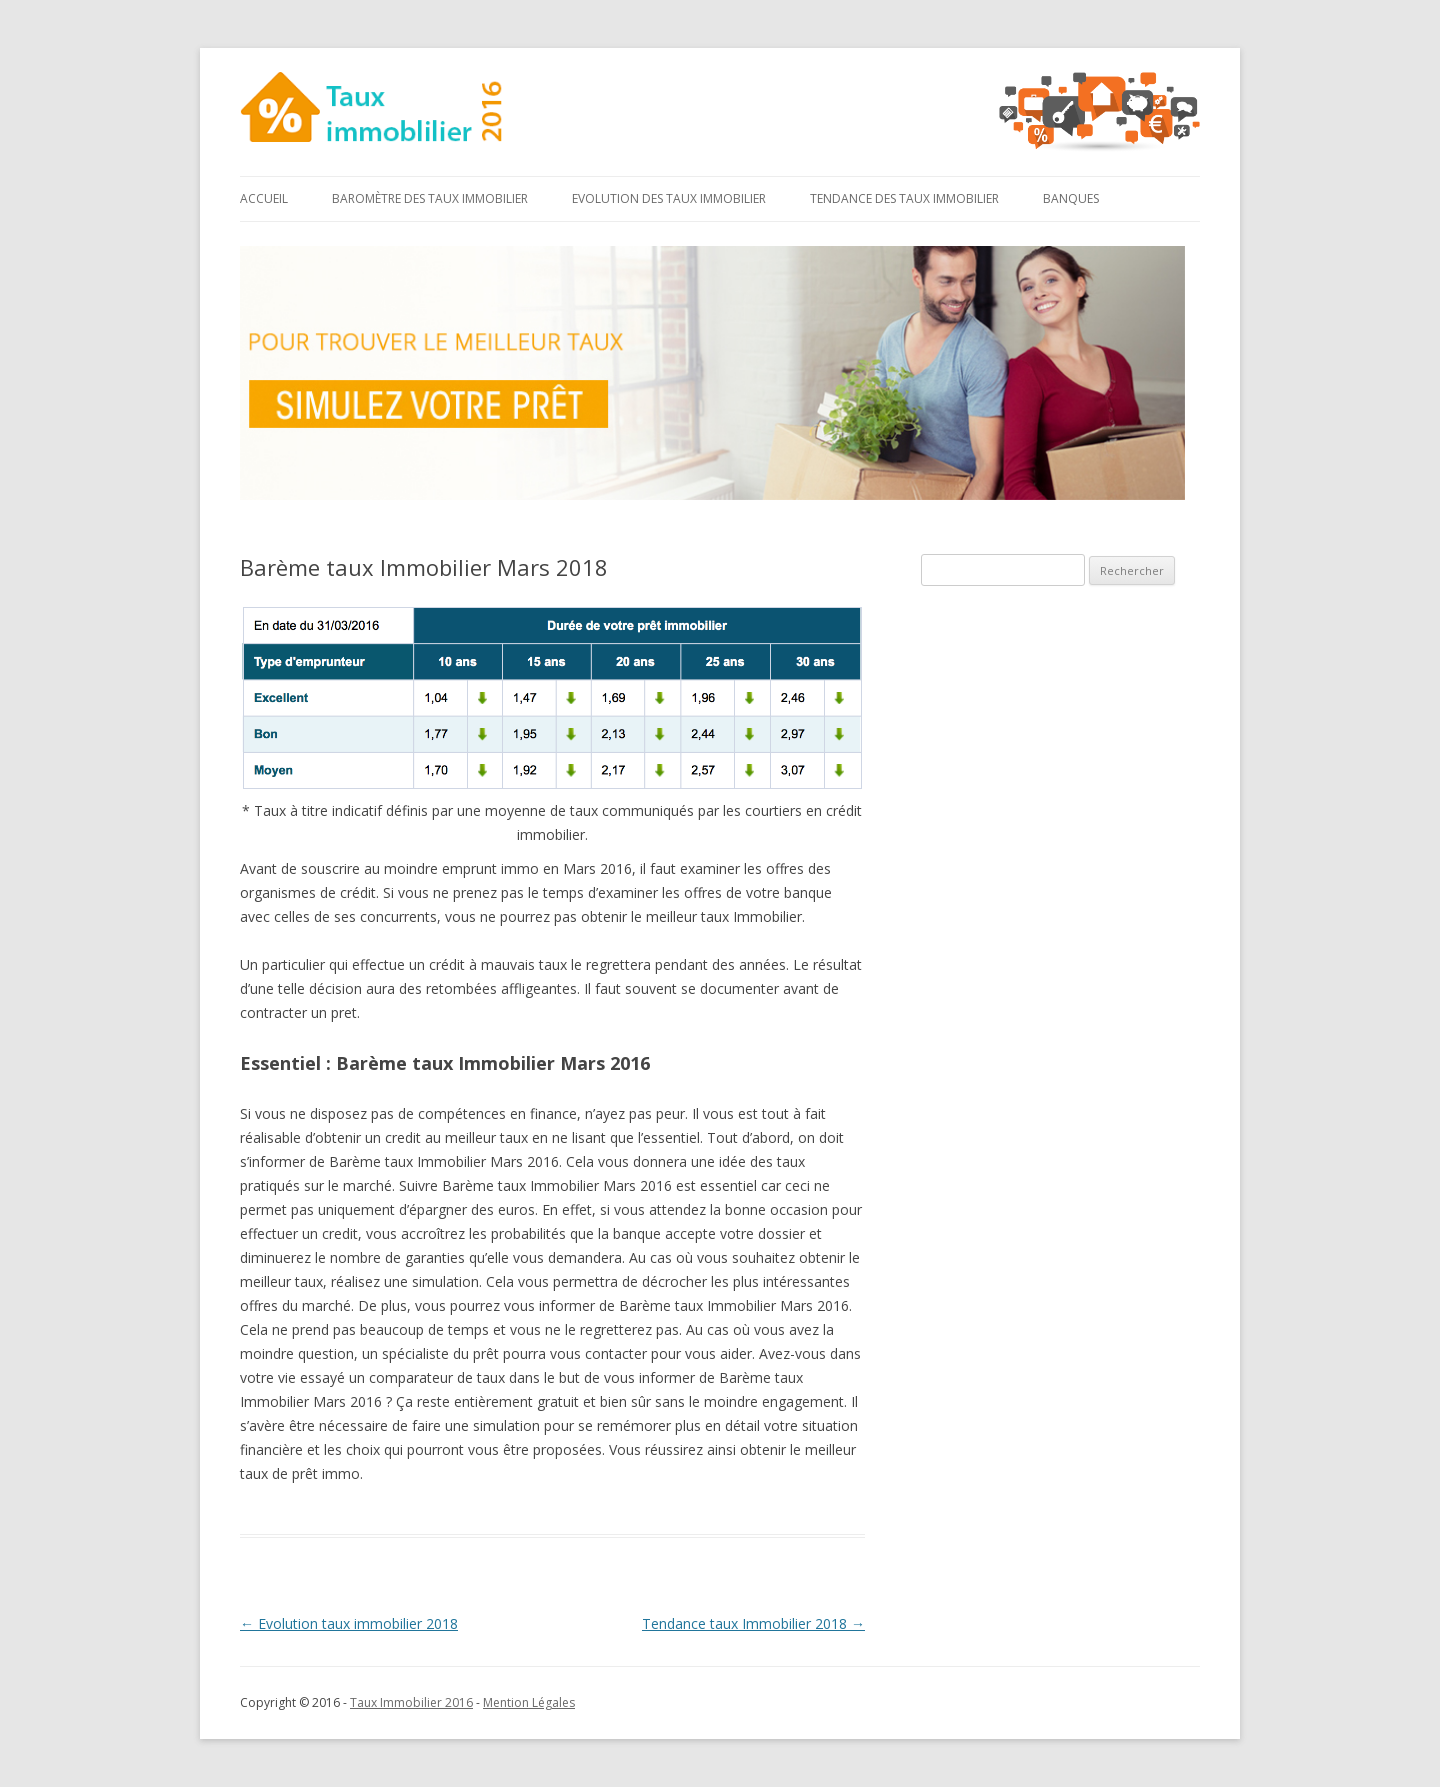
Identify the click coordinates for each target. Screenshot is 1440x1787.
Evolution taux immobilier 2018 (349, 1623)
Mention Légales (529, 1702)
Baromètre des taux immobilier (430, 198)
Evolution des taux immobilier (669, 198)
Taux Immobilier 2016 (411, 1702)
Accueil (264, 198)
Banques (1071, 198)
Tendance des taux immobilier (904, 198)
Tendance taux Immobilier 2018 (753, 1623)
